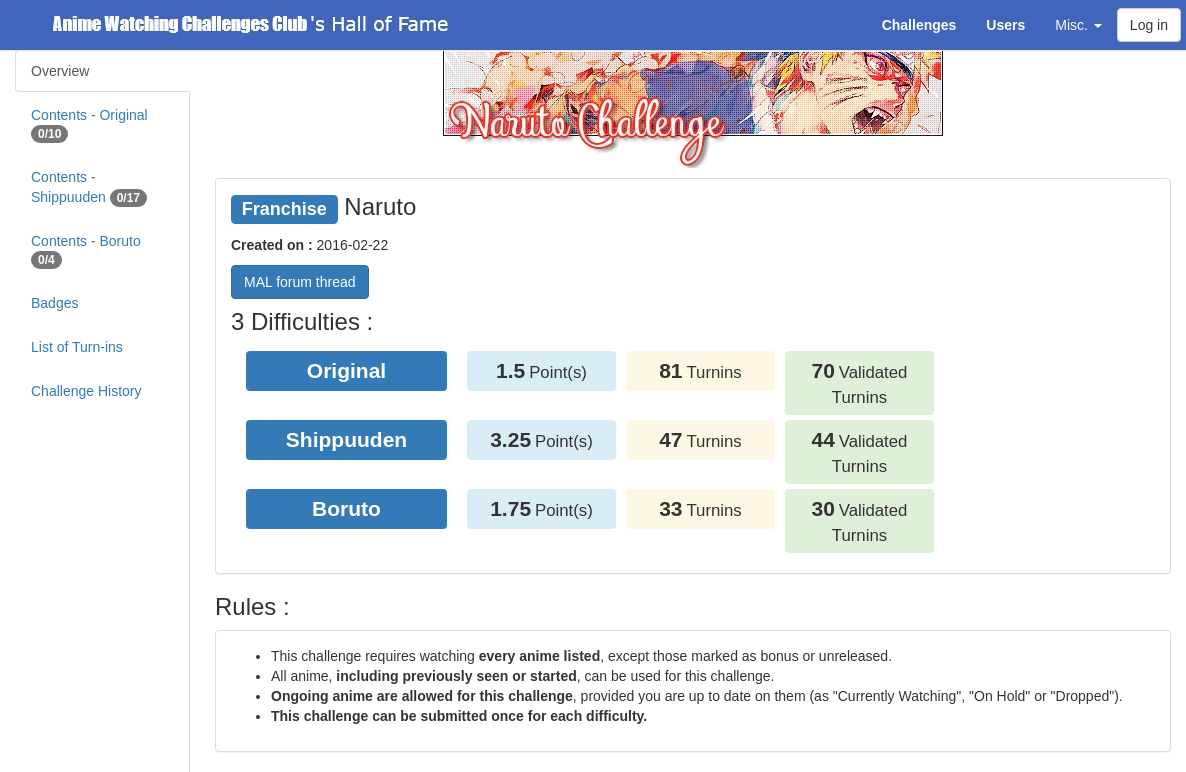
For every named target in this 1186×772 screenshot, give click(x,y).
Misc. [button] (1078, 25)
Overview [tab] (60, 71)
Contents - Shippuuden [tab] (89, 188)
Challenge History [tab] (86, 391)
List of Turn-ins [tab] (77, 347)
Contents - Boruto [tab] (86, 251)
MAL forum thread (300, 282)
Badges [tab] (54, 303)
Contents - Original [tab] (89, 125)
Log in (1149, 25)
